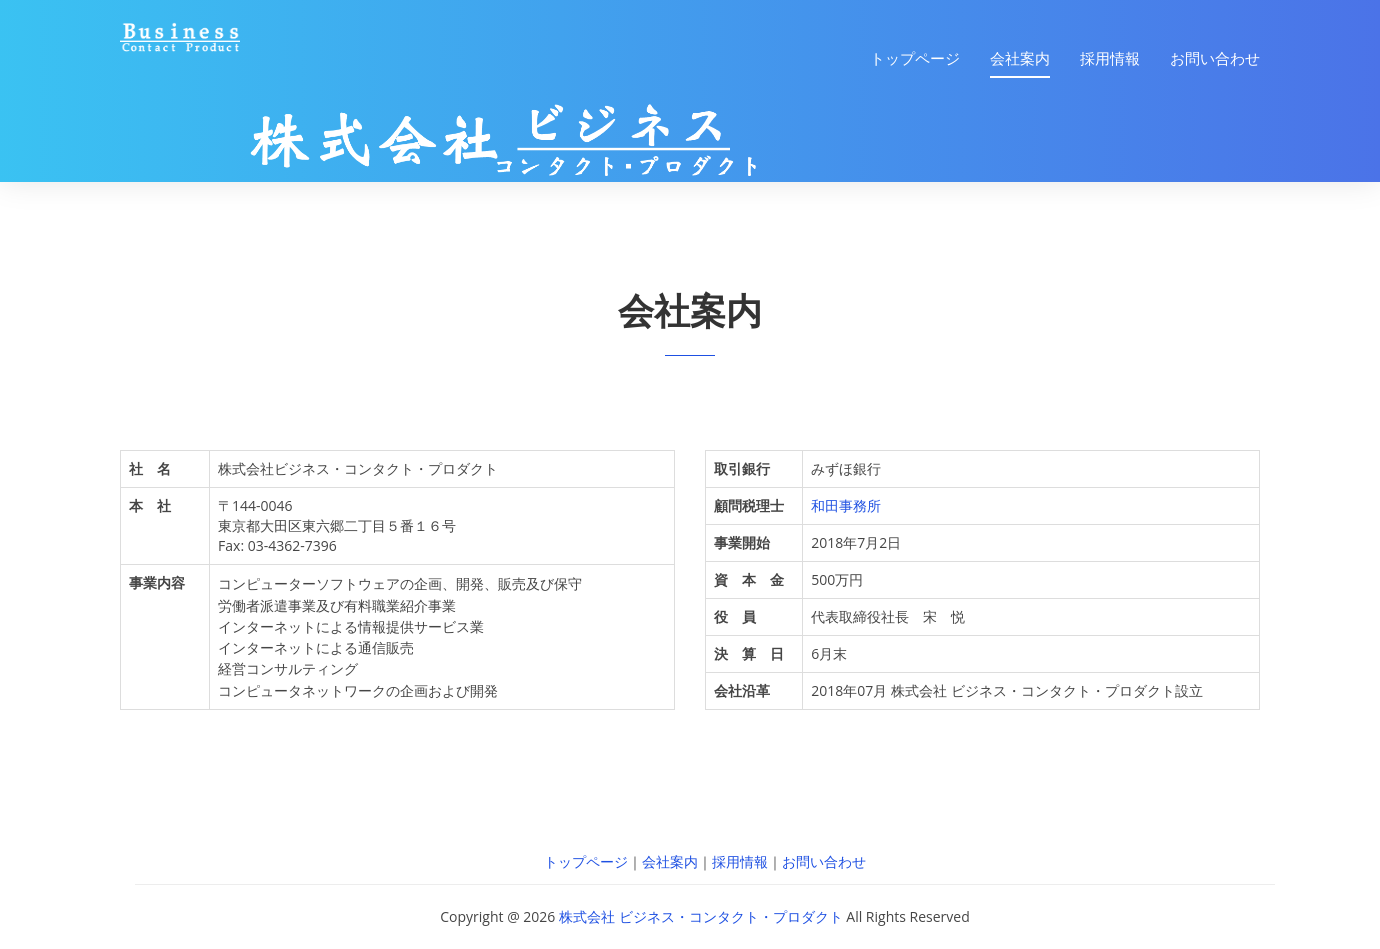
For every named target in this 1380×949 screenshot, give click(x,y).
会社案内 (1020, 58)
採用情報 (1110, 58)
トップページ (915, 58)
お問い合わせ (1215, 58)
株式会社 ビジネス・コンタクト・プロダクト (701, 916)
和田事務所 (846, 505)
